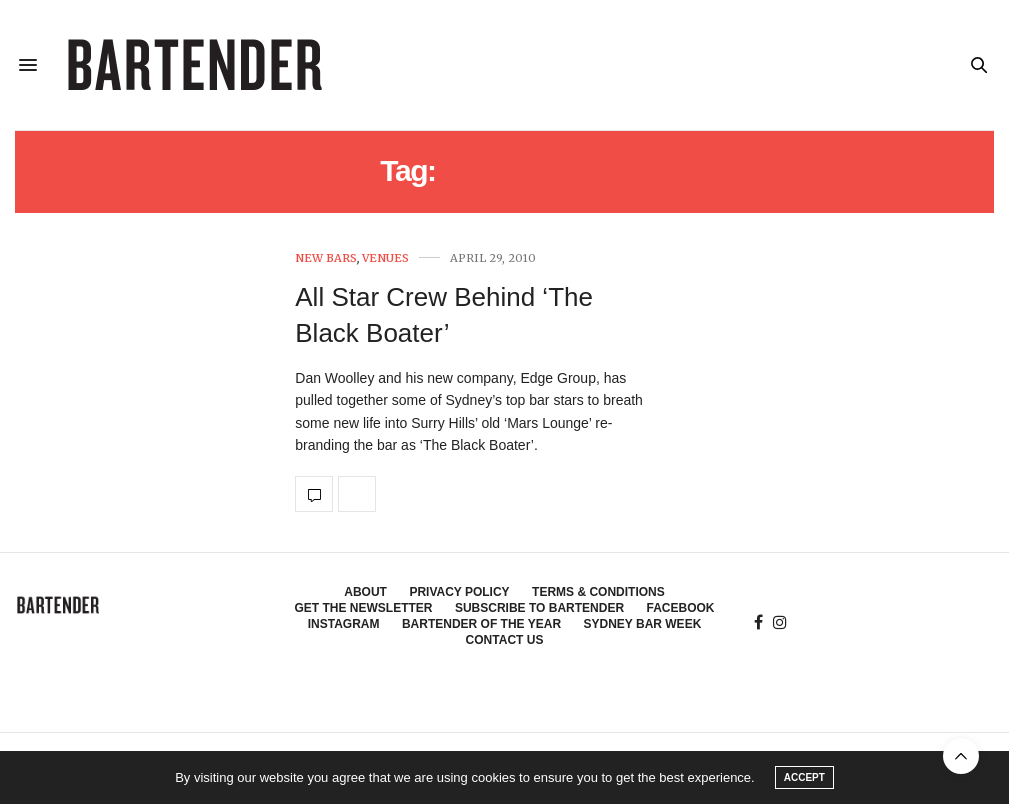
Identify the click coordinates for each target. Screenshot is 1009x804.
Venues (385, 258)
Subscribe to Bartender (539, 608)
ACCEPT (804, 777)
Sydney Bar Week (643, 624)
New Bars (326, 258)
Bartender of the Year (481, 624)
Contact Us (505, 640)
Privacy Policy (459, 592)
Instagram (344, 624)
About (365, 592)
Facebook (681, 608)
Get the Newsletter (363, 608)
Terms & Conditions (598, 592)
